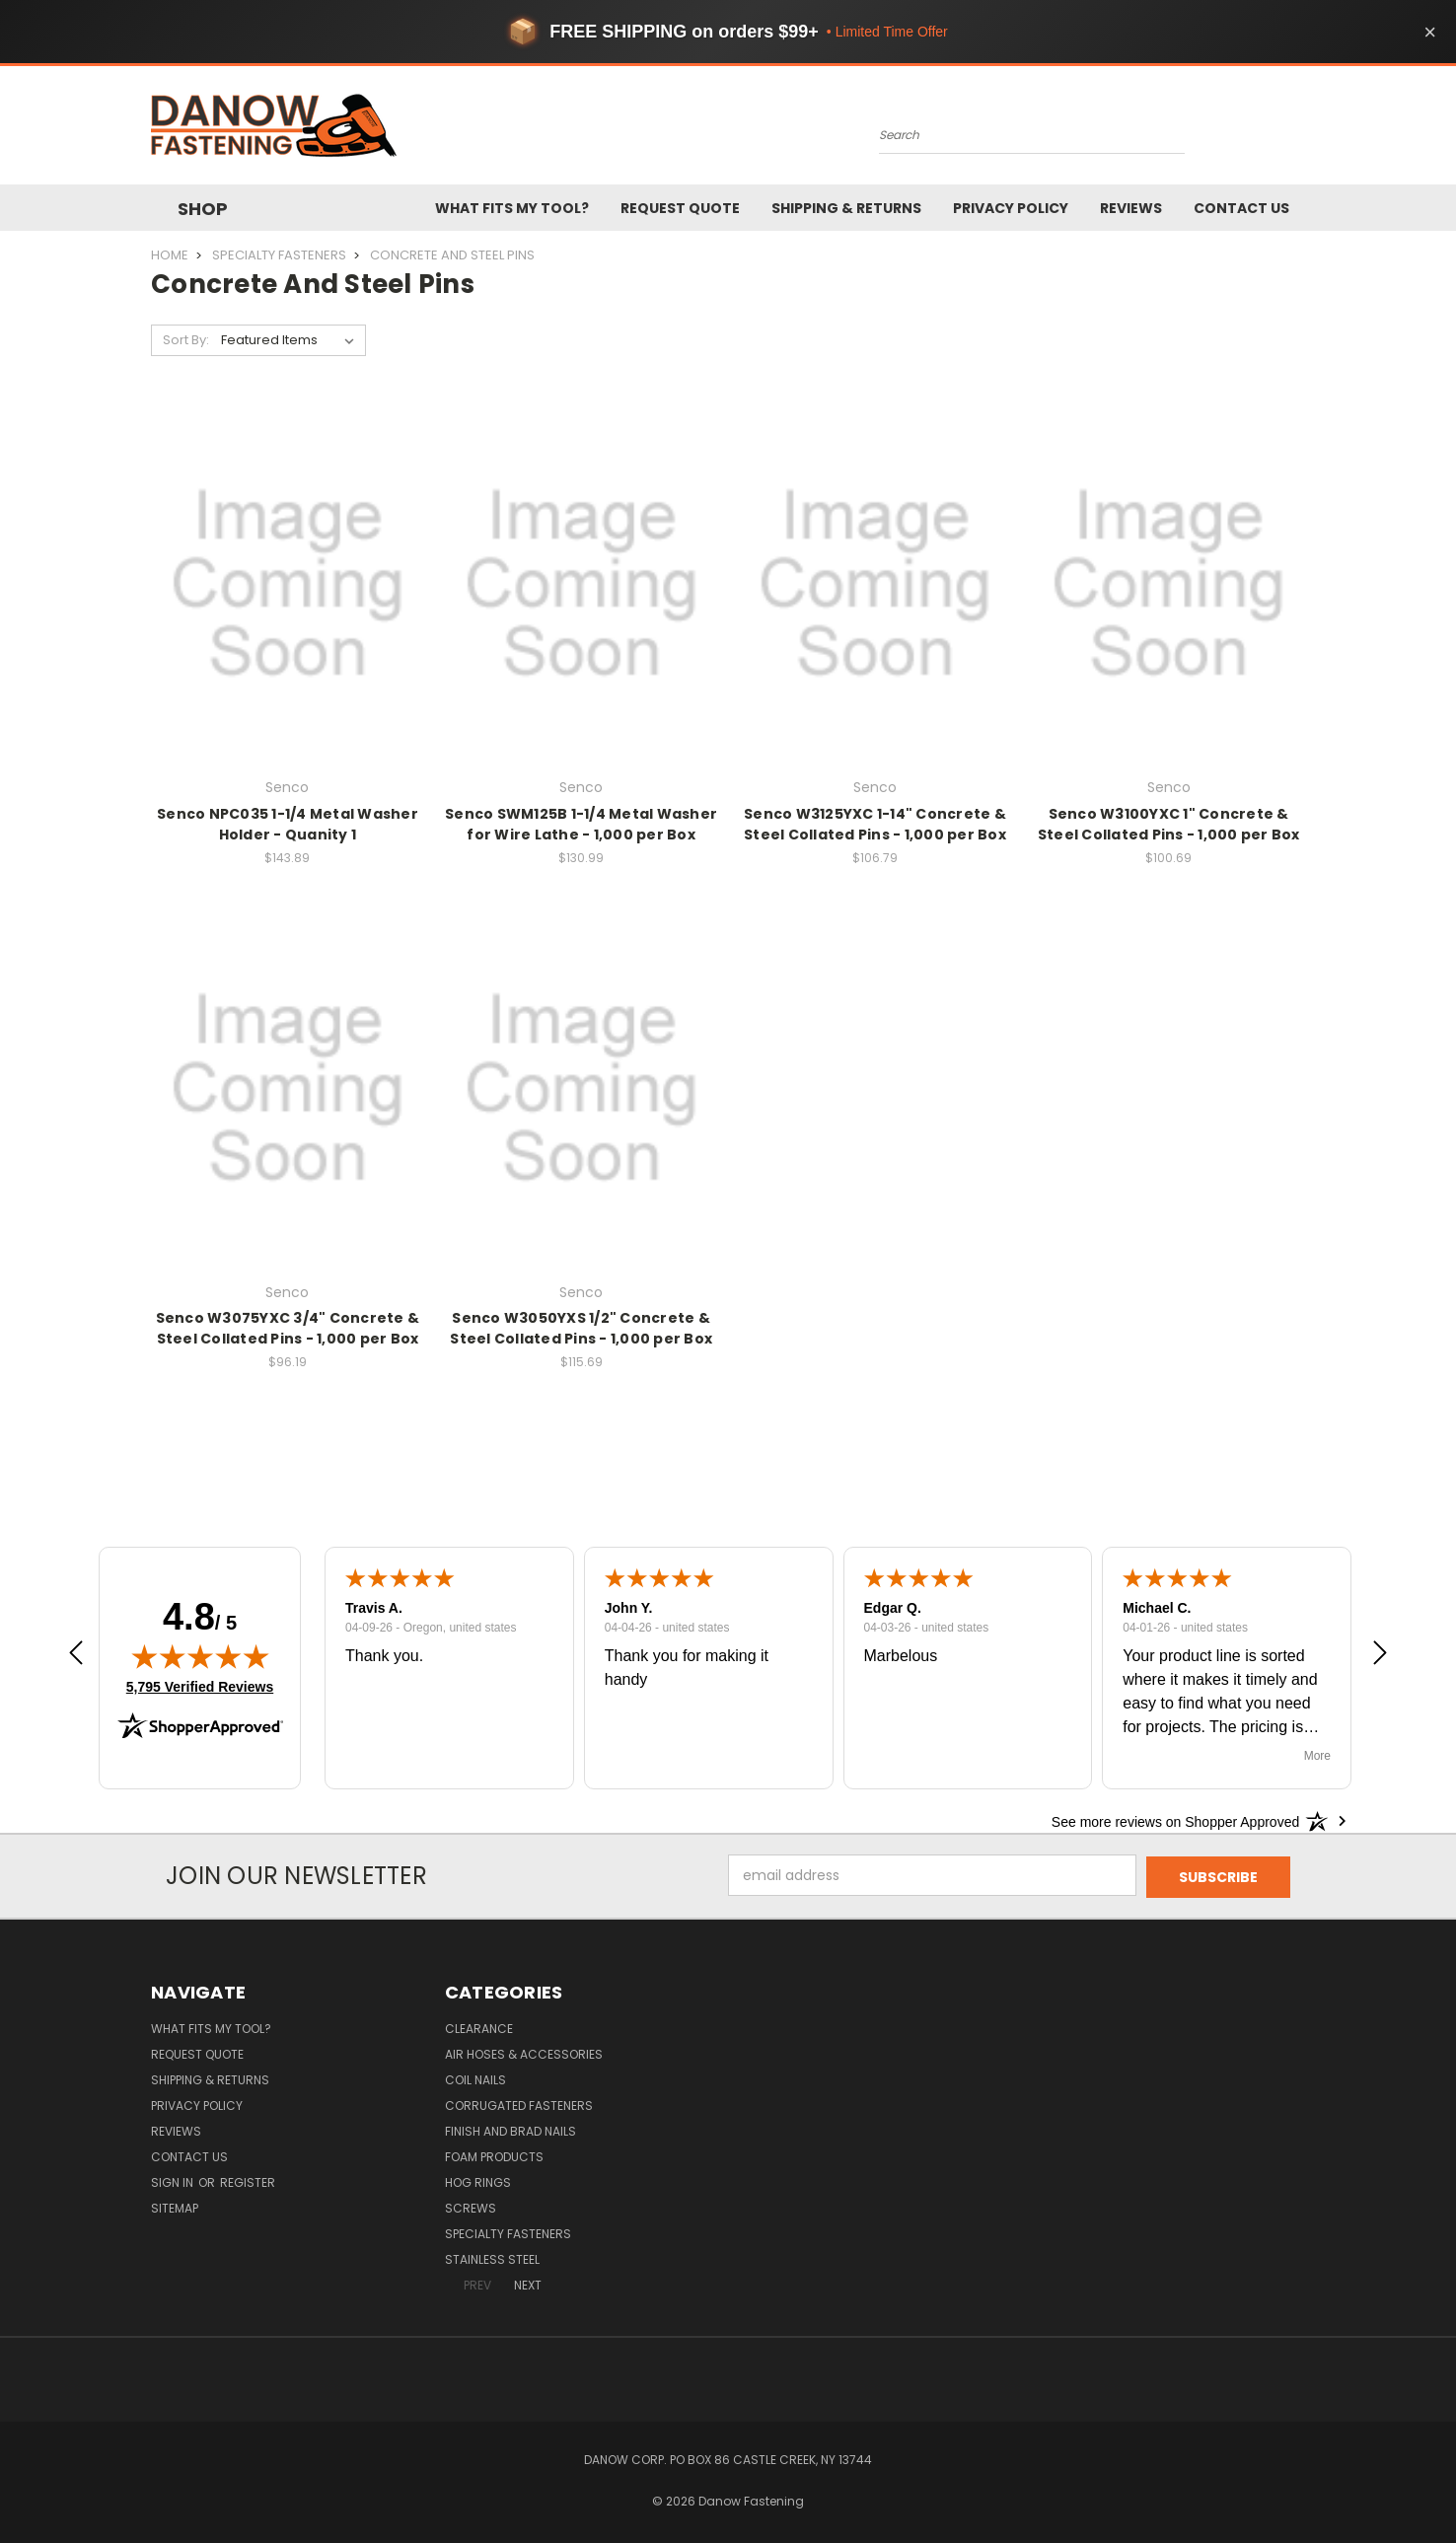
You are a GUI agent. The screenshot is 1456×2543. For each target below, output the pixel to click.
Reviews (1131, 208)
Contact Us (1241, 208)
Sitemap (174, 2206)
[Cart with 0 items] (1295, 130)
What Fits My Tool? (512, 208)
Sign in (173, 2180)
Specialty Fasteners (508, 2231)
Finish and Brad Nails (510, 2129)
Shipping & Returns (846, 208)
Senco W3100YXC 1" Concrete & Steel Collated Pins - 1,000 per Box (1169, 824)
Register (247, 2180)
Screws (470, 2206)
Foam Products (494, 2154)
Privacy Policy (1010, 208)
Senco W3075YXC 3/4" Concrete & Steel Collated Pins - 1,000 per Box (288, 1328)
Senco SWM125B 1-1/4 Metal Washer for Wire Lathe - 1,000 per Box (581, 824)
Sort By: (186, 339)
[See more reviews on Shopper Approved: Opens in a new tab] (1175, 1821)
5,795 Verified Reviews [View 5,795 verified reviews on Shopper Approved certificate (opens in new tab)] (199, 1686)
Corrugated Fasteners (519, 2103)
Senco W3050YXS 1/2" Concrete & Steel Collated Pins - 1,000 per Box (581, 1328)
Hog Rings (478, 2180)
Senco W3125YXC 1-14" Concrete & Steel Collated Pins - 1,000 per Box (875, 824)
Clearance (479, 2026)
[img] (200, 1656)
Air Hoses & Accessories (524, 2052)
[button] (76, 1656)
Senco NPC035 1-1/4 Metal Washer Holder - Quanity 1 (287, 824)
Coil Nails (475, 2078)
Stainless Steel (492, 2257)
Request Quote (680, 208)
